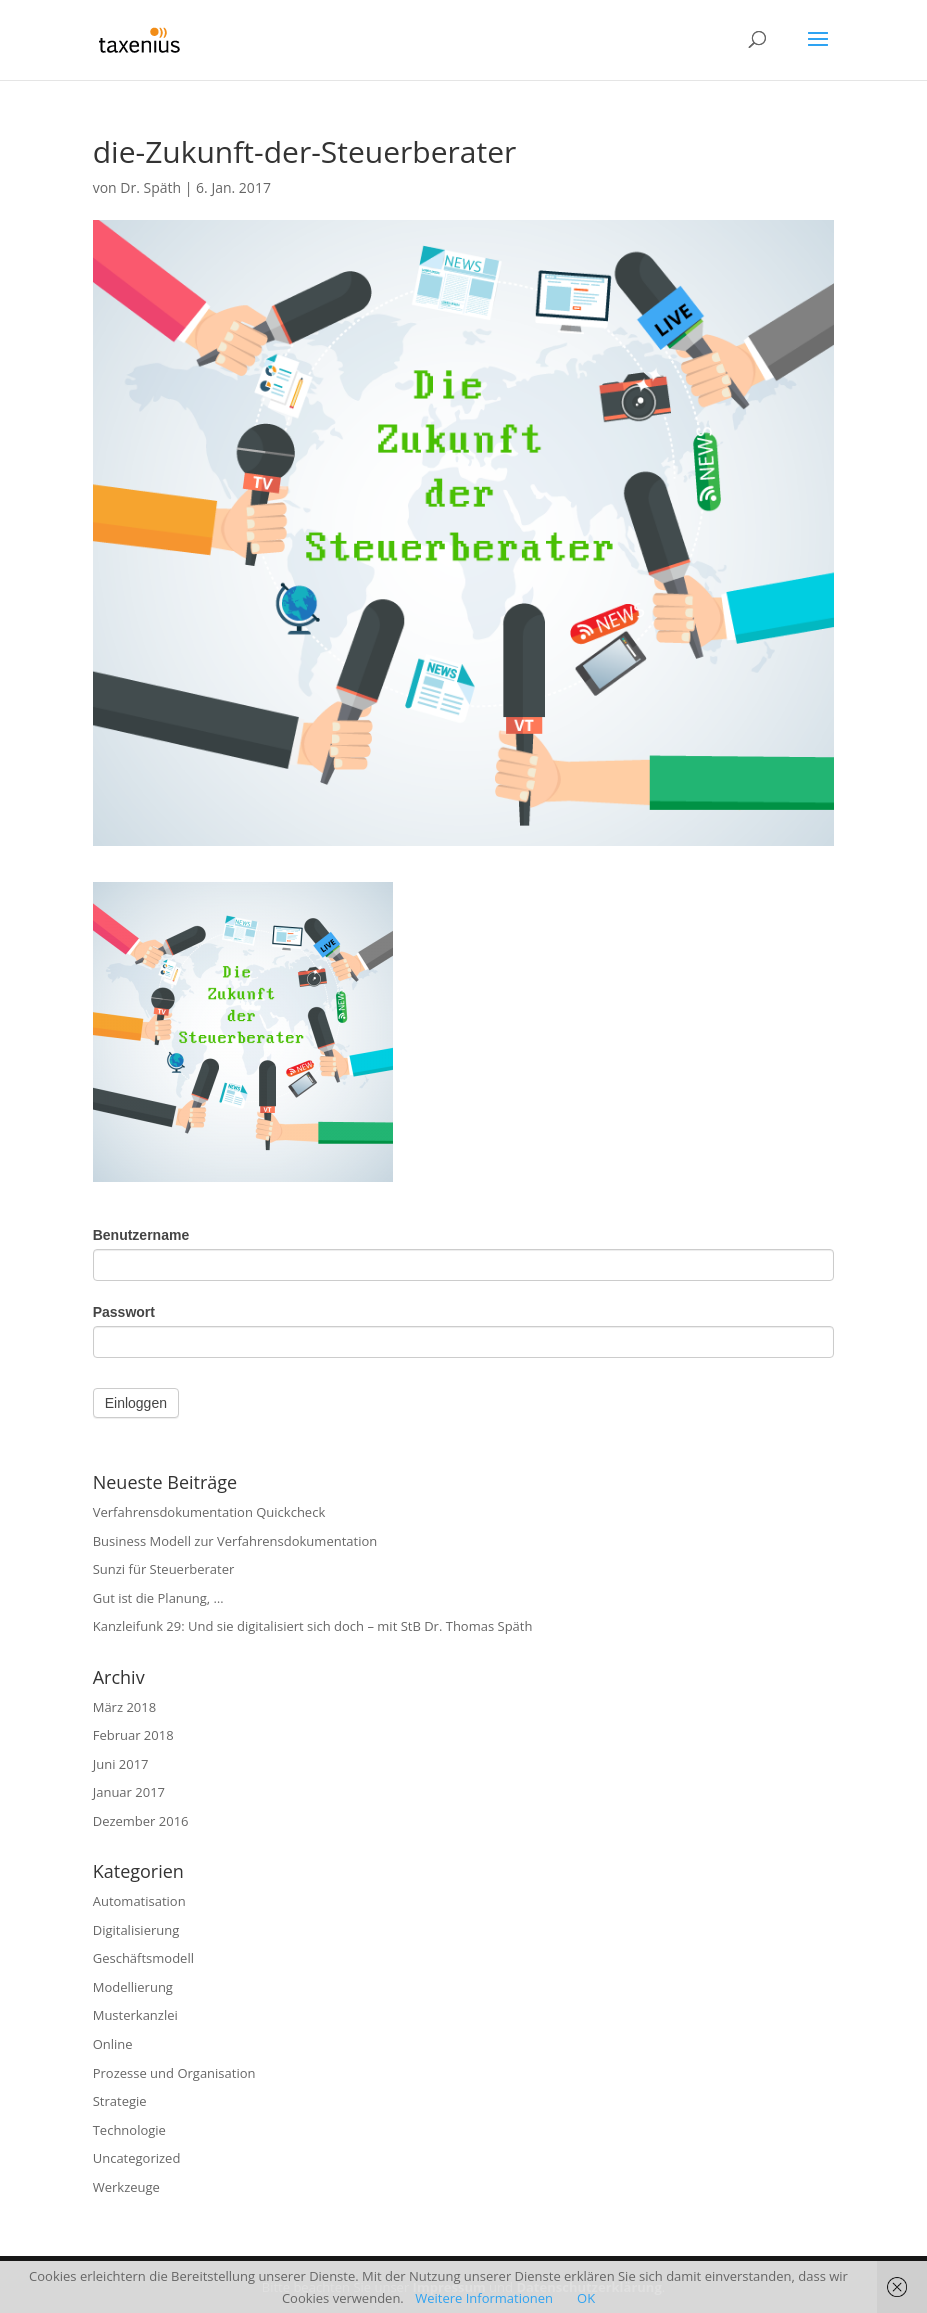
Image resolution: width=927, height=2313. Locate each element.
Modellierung (133, 1987)
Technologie (129, 2130)
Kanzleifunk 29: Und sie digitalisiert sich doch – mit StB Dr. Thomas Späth (313, 1626)
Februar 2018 (133, 1735)
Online (113, 2044)
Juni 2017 (121, 1764)
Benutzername (141, 1235)
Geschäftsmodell (143, 1958)
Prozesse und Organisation (174, 2073)
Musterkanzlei (135, 2015)
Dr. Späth (150, 187)
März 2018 (124, 1707)
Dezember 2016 (141, 1821)
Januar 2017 (129, 1792)
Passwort (124, 1312)
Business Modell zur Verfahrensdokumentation (235, 1541)
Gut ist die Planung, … (158, 1598)
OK (586, 2298)
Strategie (120, 2101)
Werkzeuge (126, 2187)
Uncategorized (137, 2158)
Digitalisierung (136, 1930)
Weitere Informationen (484, 2298)
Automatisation (139, 1901)
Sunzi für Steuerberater (164, 1569)
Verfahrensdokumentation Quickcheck (209, 1512)
